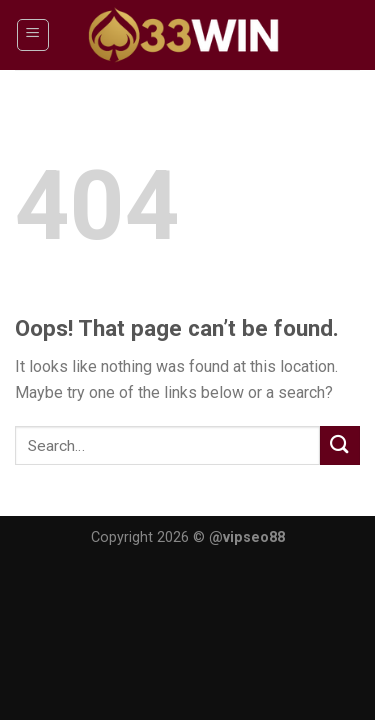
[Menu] (33, 35)
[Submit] (340, 445)
